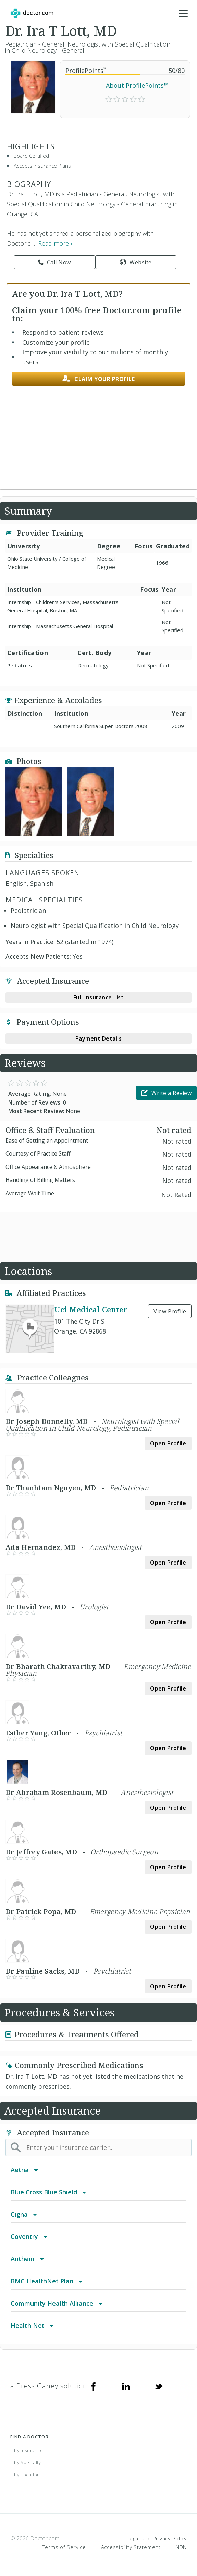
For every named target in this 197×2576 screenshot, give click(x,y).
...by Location (25, 2475)
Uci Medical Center (90, 1309)
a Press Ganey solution (48, 2385)
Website (136, 262)
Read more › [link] (55, 243)
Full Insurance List (98, 997)
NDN (181, 2546)
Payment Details (98, 1038)
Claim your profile (98, 379)
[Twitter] (159, 2386)
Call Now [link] (54, 262)
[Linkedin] (126, 2386)
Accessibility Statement (131, 2546)
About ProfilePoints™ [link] (137, 85)
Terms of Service (64, 2546)
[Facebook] (93, 2386)
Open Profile (168, 1443)
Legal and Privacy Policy (157, 2538)
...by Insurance (26, 2450)
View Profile (169, 1311)
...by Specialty (25, 2462)
